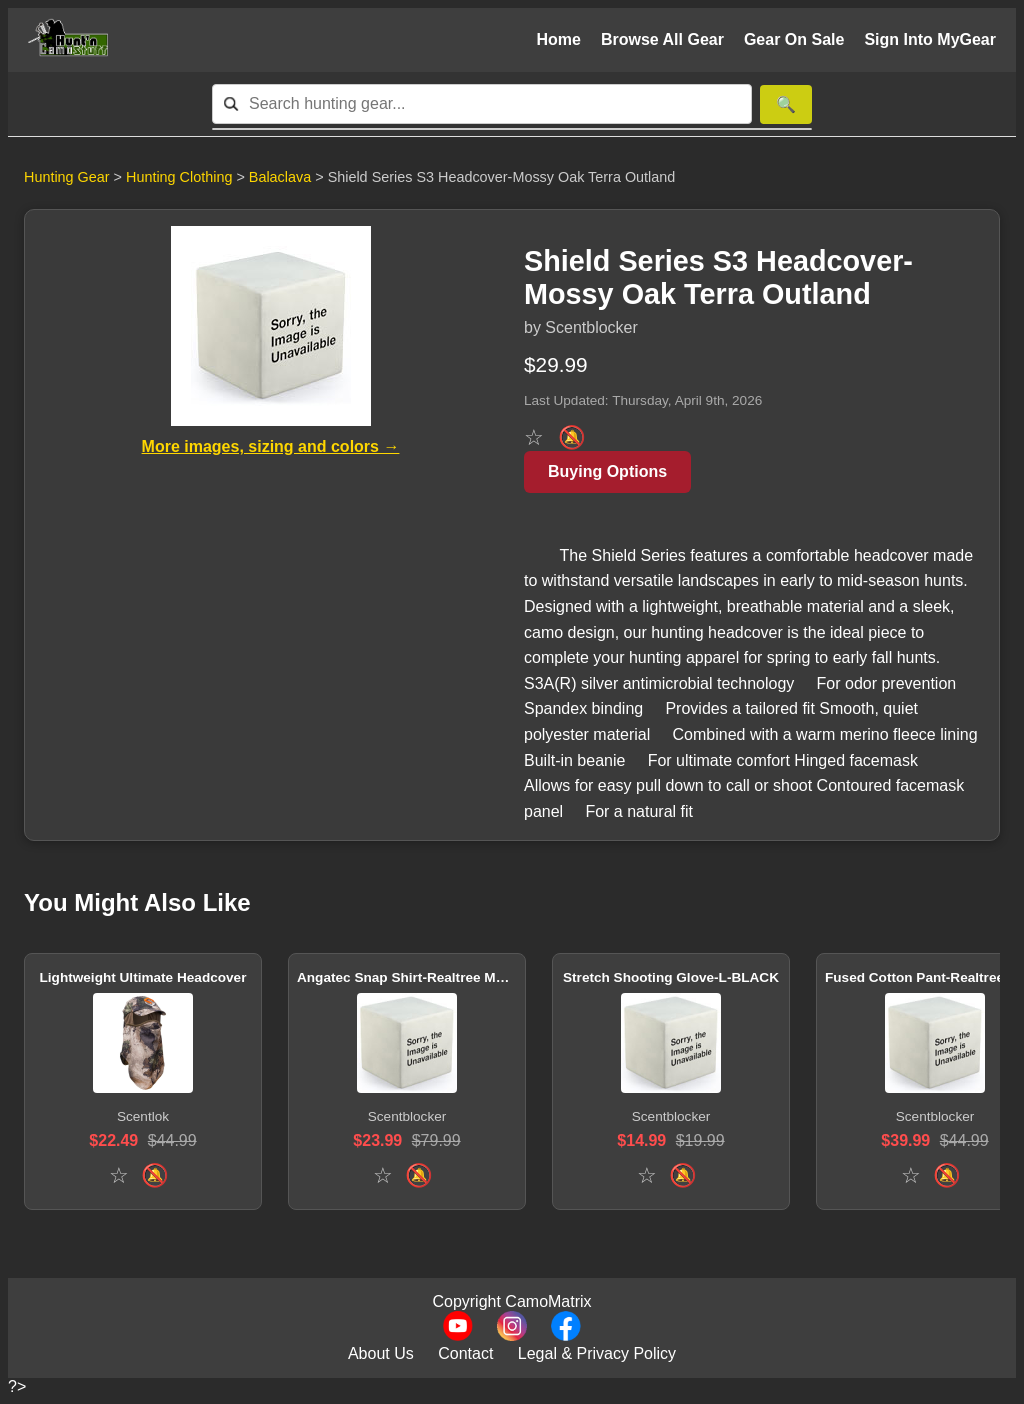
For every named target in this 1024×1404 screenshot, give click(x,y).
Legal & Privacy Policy (597, 1353)
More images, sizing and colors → (271, 446)
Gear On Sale (794, 39)
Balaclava (282, 177)
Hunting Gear (67, 177)
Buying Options (607, 471)
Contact (465, 1353)
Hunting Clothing (181, 177)
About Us (381, 1353)
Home (558, 39)
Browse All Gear (662, 39)
